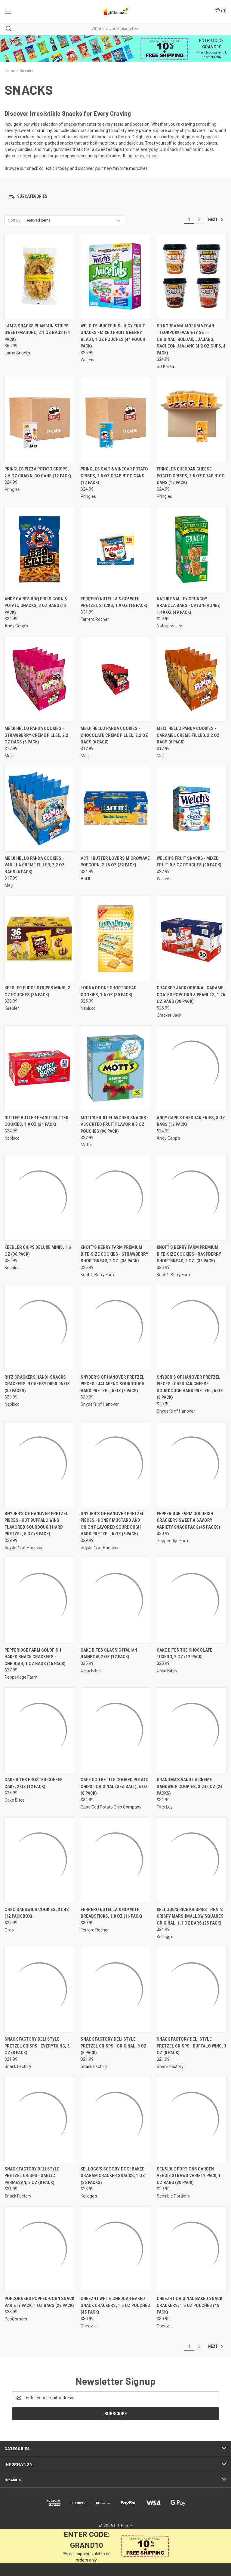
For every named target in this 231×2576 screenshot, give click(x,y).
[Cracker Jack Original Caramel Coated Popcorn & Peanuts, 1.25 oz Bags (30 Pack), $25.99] (191, 938)
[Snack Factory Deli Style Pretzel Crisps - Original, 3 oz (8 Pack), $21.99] (115, 1989)
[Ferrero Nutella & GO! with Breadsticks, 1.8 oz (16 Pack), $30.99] (115, 1860)
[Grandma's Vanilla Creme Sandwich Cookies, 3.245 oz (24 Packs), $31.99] (191, 1730)
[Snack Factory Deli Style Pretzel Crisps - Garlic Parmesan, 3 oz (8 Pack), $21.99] (39, 2119)
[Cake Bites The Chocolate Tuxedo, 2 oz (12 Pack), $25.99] (191, 1600)
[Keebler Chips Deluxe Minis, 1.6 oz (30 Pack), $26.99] (39, 1197)
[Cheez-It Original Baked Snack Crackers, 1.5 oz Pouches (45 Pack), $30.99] (191, 2249)
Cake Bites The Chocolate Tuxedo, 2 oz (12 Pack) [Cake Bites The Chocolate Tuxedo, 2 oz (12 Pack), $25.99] (184, 1653)
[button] (115, 197)
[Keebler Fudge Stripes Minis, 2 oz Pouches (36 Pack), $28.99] (39, 938)
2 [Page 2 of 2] (199, 219)
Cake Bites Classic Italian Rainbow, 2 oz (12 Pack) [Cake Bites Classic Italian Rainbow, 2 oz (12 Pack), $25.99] (109, 1653)
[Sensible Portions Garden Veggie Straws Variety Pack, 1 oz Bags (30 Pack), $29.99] (191, 2119)
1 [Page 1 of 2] (189, 219)
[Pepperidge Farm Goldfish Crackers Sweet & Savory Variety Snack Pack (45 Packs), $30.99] (191, 1464)
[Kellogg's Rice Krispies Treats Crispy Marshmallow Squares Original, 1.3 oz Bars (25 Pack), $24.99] (191, 1860)
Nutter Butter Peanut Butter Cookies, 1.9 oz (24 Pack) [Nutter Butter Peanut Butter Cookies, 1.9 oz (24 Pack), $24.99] (37, 1121)
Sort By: (14, 220)
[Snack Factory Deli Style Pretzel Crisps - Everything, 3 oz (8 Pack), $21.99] (39, 1989)
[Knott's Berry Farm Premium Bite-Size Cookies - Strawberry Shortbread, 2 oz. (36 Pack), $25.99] (115, 1197)
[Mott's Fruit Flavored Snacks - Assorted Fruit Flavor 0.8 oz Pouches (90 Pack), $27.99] (115, 1068)
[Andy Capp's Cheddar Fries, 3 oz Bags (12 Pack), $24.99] (191, 1068)
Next (215, 219)
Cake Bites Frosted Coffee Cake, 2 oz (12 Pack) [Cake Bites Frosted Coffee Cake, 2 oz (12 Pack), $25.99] (34, 1783)
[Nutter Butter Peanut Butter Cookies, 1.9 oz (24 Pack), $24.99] (39, 1068)
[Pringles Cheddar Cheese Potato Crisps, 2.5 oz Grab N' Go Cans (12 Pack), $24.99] (191, 419)
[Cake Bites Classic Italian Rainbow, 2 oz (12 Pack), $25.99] (115, 1600)
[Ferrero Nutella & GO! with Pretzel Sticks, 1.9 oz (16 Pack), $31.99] (115, 549)
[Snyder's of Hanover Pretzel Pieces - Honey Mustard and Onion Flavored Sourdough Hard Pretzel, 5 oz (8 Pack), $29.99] (115, 1464)
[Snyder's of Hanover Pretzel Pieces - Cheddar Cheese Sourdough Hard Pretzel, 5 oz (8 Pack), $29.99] (191, 1327)
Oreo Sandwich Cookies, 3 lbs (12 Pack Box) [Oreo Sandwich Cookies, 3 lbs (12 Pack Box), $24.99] (37, 1913)
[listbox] (73, 220)
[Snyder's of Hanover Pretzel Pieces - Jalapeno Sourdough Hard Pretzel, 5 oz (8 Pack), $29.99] (115, 1327)
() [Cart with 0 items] (220, 10)
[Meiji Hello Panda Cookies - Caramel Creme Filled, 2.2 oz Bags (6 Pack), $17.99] (191, 679)
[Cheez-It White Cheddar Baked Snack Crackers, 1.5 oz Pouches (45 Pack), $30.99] (115, 2249)
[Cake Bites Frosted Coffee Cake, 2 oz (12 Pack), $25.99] (39, 1730)
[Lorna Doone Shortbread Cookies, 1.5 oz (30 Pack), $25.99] (115, 938)
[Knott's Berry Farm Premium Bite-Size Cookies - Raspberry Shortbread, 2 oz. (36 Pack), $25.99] (191, 1197)
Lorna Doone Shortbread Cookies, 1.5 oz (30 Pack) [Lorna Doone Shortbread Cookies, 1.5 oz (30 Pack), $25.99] (109, 991)
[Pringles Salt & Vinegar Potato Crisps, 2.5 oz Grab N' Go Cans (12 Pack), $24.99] (115, 419)
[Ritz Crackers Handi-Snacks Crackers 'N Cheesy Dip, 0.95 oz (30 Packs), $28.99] (39, 1327)
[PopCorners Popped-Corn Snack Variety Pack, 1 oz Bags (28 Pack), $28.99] (39, 2249)
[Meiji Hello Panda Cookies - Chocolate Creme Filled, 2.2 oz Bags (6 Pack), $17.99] (115, 679)
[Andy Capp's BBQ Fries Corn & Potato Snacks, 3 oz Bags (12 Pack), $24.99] (39, 549)
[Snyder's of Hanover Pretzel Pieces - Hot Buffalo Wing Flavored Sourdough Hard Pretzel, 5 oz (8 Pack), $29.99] (39, 1464)
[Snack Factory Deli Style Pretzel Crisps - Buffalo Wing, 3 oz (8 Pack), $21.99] (191, 1989)
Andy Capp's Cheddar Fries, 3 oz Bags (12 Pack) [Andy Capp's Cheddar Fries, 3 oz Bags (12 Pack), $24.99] (191, 1121)
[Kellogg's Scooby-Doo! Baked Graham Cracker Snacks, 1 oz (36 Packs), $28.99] (115, 2119)
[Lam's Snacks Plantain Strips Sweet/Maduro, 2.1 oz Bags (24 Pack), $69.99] (39, 276)
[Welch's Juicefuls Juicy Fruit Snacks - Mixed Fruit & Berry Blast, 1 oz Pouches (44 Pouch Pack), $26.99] (115, 276)
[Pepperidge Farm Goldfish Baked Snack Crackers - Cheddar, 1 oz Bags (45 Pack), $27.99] (39, 1600)
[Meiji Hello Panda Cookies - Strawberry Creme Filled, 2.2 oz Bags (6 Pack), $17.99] (39, 679)
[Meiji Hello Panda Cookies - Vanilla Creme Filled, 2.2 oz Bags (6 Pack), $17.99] (39, 808)
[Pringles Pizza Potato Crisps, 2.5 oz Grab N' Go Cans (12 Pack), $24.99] (39, 419)
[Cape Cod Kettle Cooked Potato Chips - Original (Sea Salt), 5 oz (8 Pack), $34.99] (115, 1730)
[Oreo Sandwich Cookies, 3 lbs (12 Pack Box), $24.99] (39, 1860)
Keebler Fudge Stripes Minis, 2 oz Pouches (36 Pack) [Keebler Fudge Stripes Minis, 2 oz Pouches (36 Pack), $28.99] (37, 991)
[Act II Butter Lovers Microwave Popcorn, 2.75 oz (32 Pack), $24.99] (115, 808)
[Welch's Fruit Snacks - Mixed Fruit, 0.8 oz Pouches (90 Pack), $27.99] (191, 808)
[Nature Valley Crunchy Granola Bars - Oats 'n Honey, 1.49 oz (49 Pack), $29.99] (191, 549)
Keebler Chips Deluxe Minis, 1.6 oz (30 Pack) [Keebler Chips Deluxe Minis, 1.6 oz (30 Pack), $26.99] (38, 1251)
